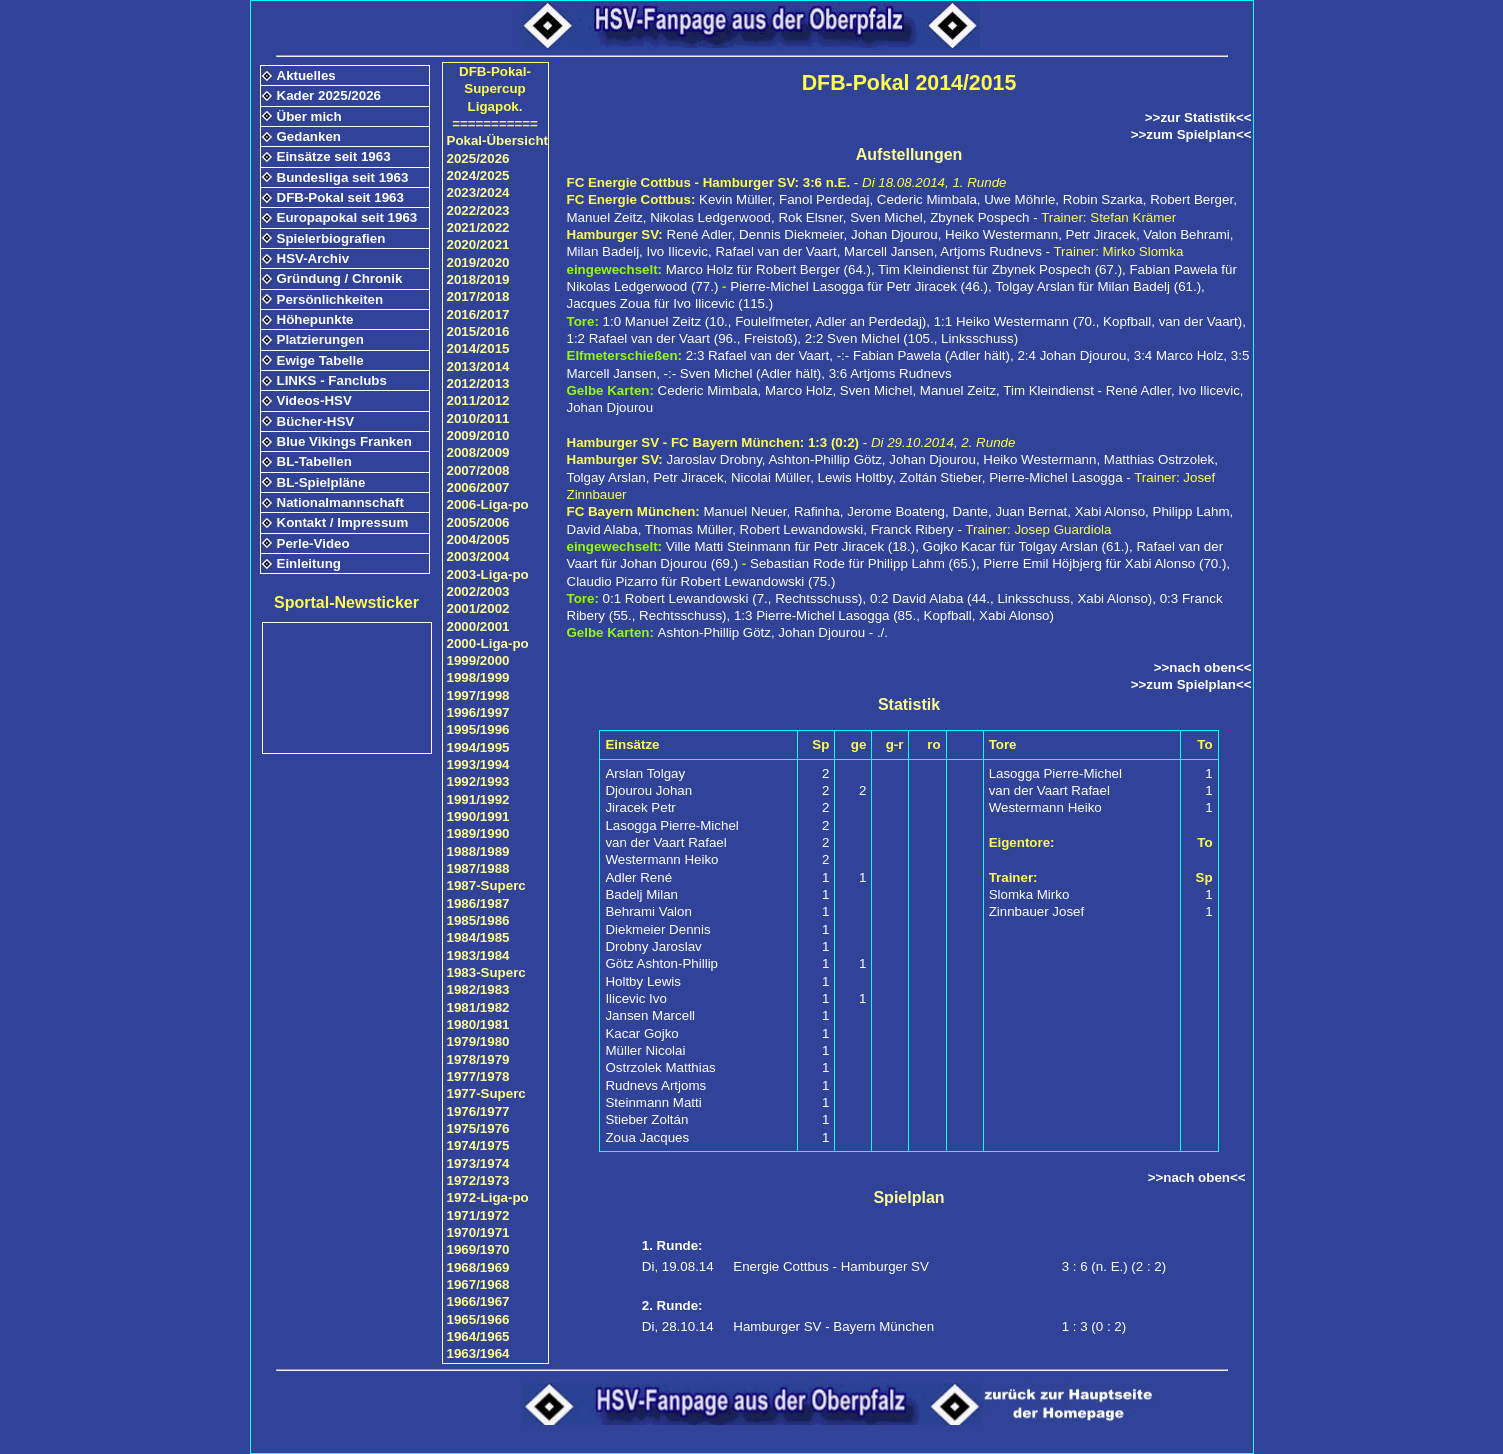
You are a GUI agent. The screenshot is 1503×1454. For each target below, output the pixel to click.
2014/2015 (478, 348)
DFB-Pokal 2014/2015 (909, 83)
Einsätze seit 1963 (334, 156)
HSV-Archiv (313, 258)
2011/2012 (478, 400)
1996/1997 (478, 712)
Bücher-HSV (316, 421)
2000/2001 (478, 626)
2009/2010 (478, 435)
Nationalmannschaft (340, 502)
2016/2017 (478, 314)
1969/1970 (478, 1249)
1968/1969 (478, 1267)
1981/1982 (478, 1007)
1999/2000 (478, 660)
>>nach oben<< (1203, 667)
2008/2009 (478, 452)
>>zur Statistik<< (1198, 117)
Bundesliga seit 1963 (343, 177)
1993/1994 (478, 764)
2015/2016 (478, 331)
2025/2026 (478, 158)
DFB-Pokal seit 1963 (340, 197)
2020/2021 (478, 244)
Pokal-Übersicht (497, 140)
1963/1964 (478, 1353)
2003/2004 (478, 556)
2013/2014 (478, 366)
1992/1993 (478, 781)
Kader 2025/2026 (329, 95)
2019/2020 (478, 262)
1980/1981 (478, 1024)
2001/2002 (478, 608)
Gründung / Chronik (340, 278)
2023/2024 (478, 192)
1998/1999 (478, 677)
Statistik (909, 704)
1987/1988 (478, 868)
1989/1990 (478, 833)
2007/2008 (478, 470)
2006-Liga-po (488, 504)
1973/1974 (478, 1163)
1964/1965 (478, 1336)
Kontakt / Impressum (343, 522)
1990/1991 (478, 816)
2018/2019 (478, 279)
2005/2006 (478, 522)
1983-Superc (486, 972)
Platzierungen (320, 339)
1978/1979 (478, 1059)
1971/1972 (478, 1215)
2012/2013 (478, 383)
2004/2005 (478, 539)
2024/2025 (478, 175)
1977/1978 (478, 1076)
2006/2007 (478, 487)
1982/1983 (478, 989)
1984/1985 (478, 937)
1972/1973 (478, 1180)
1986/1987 (478, 903)
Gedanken (309, 136)
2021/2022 (478, 227)
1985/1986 (478, 920)
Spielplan (908, 1197)
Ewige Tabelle (320, 360)
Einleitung (309, 563)
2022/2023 (478, 210)
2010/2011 (478, 418)
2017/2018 (478, 296)
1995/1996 (478, 729)
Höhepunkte (315, 319)
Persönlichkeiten (330, 299)
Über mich (309, 116)
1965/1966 (478, 1319)
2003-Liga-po (488, 574)
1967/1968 (478, 1284)
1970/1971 (478, 1232)
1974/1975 (478, 1145)
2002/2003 (478, 591)
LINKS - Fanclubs (332, 380)
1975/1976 (478, 1128)
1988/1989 (478, 851)
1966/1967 (478, 1301)
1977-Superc (486, 1093)
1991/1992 (478, 799)
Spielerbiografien (331, 238)
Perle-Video (313, 543)
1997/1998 (478, 695)
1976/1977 (478, 1111)
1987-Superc (486, 885)
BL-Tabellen (314, 461)
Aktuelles (306, 75)
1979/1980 (478, 1041)
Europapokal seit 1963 (347, 217)
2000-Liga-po (488, 643)
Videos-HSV (314, 400)
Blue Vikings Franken (344, 441)
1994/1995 (478, 747)
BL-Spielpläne (321, 482)
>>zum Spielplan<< (1191, 134)
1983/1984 (478, 955)
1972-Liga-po (488, 1197)
